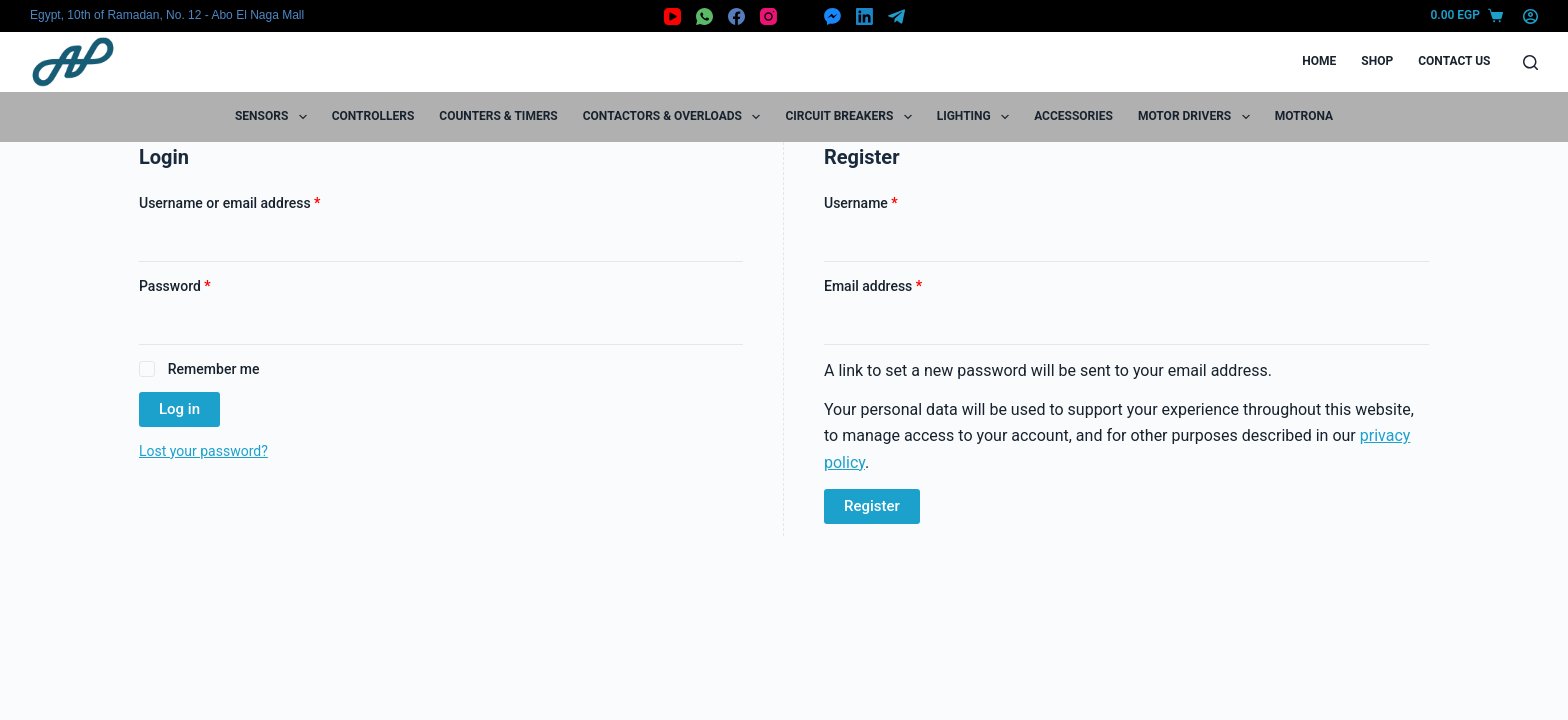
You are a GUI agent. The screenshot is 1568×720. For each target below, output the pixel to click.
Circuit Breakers (852, 117)
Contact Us (1454, 61)
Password (202, 284)
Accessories (1073, 116)
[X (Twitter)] (800, 16)
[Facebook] (736, 16)
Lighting (977, 117)
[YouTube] (672, 16)
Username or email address (257, 201)
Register (872, 506)
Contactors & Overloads (676, 117)
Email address (900, 284)
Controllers (373, 116)
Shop (1377, 61)
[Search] (1530, 62)
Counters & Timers (498, 116)
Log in (179, 409)
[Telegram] (896, 16)
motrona (1304, 116)
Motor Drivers (1198, 117)
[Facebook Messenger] (832, 16)
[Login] (1530, 16)
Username (888, 201)
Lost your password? (203, 451)
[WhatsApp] (704, 16)
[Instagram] (768, 16)
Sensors (275, 117)
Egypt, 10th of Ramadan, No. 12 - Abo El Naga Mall (167, 15)
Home (1319, 61)
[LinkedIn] (864, 16)
